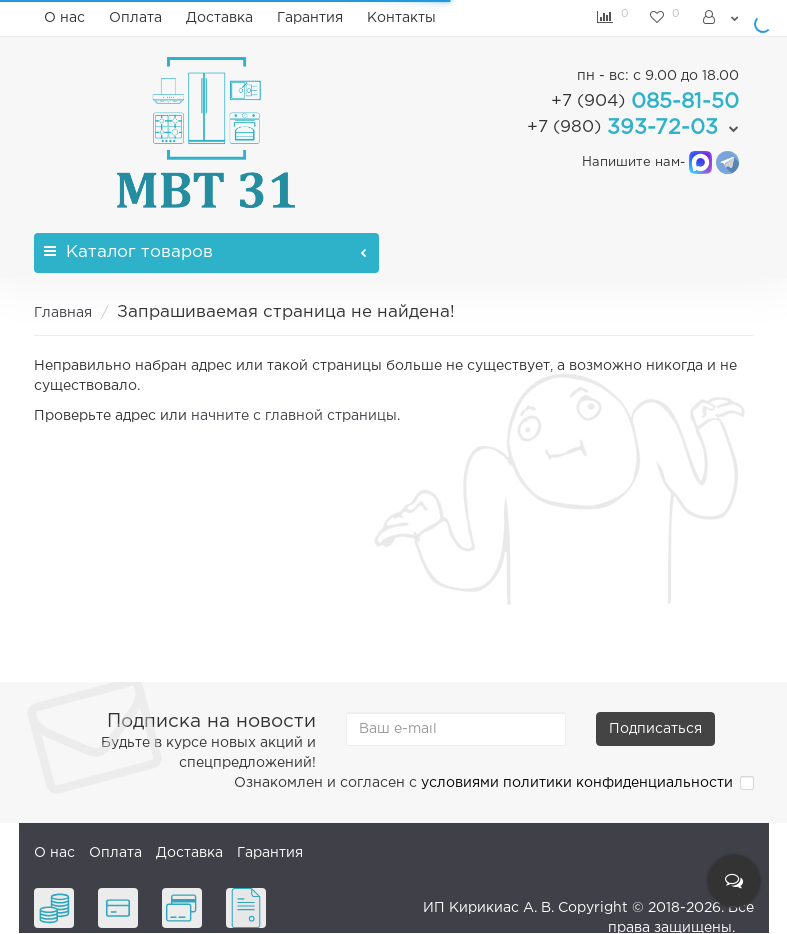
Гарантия (310, 18)
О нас (64, 18)
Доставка (219, 18)
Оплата (135, 18)
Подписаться (655, 729)
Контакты (401, 18)
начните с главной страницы (294, 416)
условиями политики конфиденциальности (577, 783)
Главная (63, 313)
